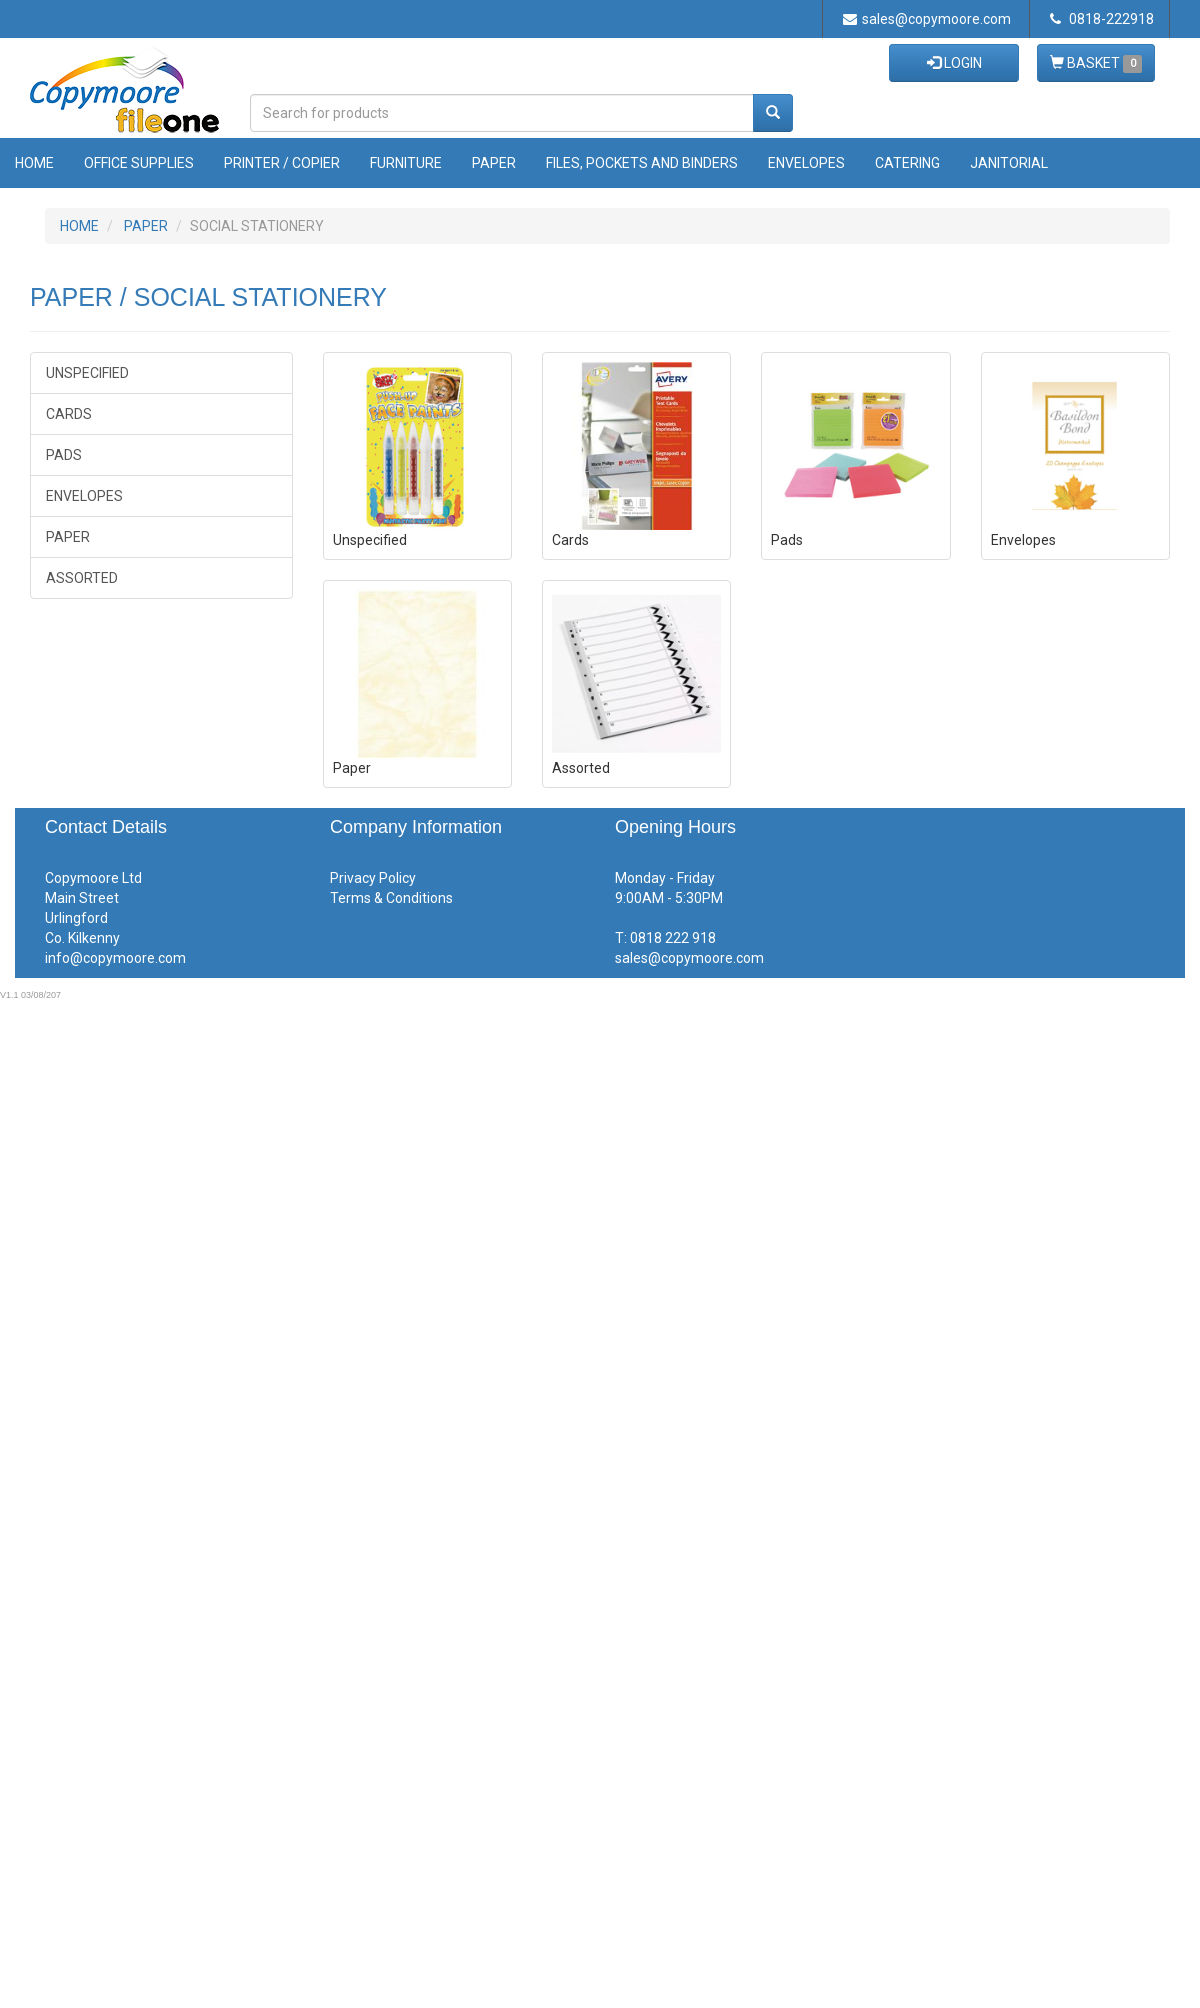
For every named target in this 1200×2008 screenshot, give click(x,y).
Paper (494, 163)
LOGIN (954, 63)
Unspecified (87, 373)
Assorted (82, 578)
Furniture (406, 163)
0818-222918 (1102, 19)
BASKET (1096, 64)
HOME (79, 226)
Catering (907, 163)
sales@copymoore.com (927, 19)
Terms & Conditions (391, 898)
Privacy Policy (373, 878)
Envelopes (806, 163)
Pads (64, 455)
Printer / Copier (282, 163)
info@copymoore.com (115, 958)
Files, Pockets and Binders (642, 163)
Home (34, 163)
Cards (69, 414)
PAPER (146, 226)
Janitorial (1009, 163)
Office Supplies (139, 163)
